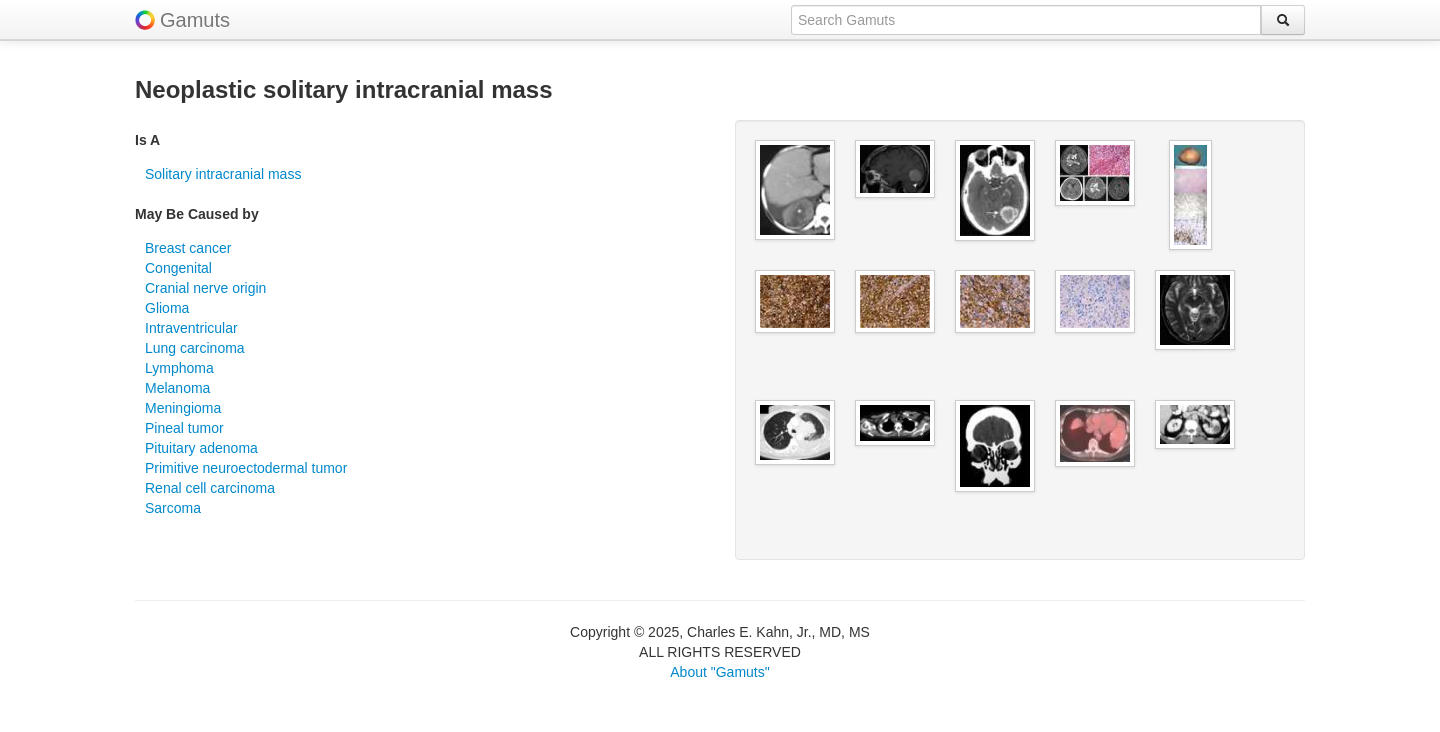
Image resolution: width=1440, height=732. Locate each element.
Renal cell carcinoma (210, 488)
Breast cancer (188, 248)
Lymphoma (179, 368)
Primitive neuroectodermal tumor (246, 468)
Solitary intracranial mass (223, 174)
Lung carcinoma (195, 348)
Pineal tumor (184, 428)
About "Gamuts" (719, 672)
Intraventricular (191, 328)
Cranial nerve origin (205, 288)
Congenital (178, 268)
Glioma (167, 308)
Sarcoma (173, 508)
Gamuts (195, 20)
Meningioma (183, 408)
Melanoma (177, 388)
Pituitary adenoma (201, 448)
